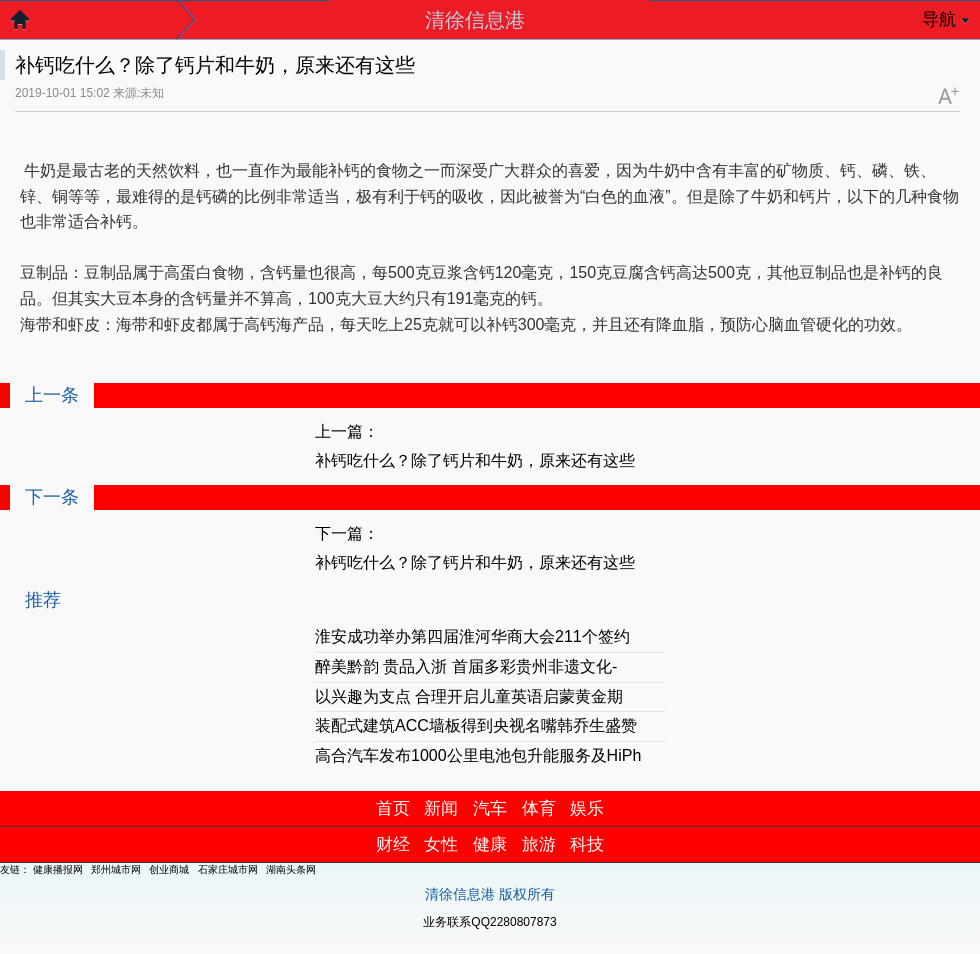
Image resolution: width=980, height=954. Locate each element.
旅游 (539, 844)
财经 (393, 844)
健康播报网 (58, 869)
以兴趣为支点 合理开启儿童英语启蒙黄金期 (469, 696)
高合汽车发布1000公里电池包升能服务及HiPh (478, 755)
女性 (441, 844)
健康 (490, 844)
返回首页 (30, 25)
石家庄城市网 (228, 869)
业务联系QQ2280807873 (489, 922)
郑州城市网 (116, 869)
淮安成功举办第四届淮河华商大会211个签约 (472, 636)
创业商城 (169, 869)
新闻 (441, 808)
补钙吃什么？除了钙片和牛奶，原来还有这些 (475, 460)
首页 (393, 808)
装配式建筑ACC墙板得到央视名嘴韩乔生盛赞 (476, 725)
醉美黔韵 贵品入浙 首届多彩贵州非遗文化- (466, 666)
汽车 (490, 808)
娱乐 (587, 808)
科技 (587, 844)
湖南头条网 (291, 869)
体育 (539, 808)
